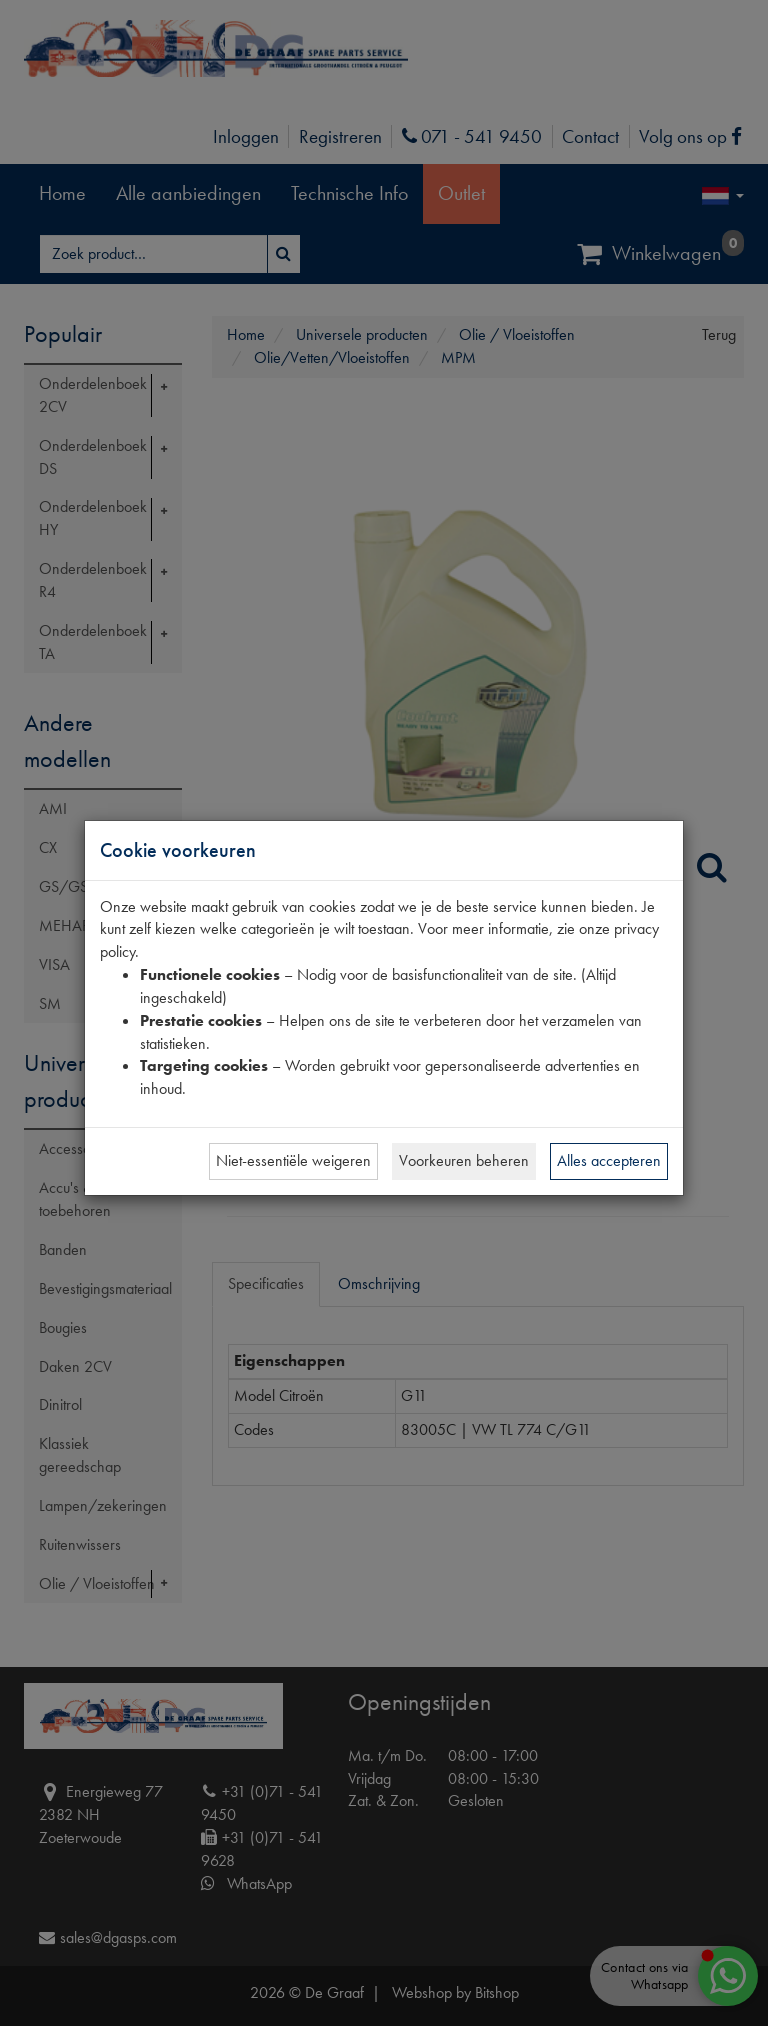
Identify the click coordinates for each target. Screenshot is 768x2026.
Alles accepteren (609, 1160)
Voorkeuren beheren (464, 1160)
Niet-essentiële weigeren (293, 1160)
